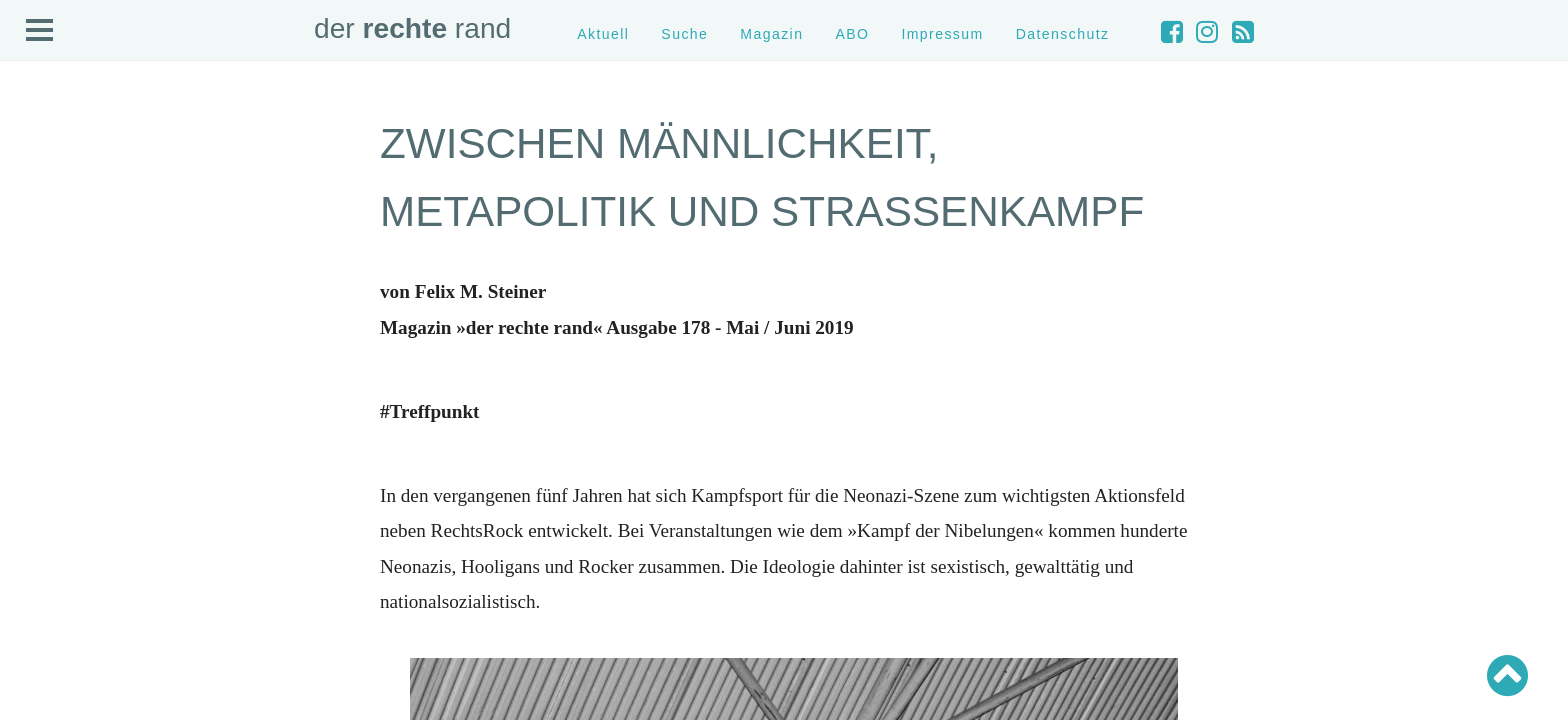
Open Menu (40, 31)
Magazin (771, 34)
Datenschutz (1063, 34)
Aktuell (603, 34)
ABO (852, 34)
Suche (684, 34)
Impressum (942, 34)
